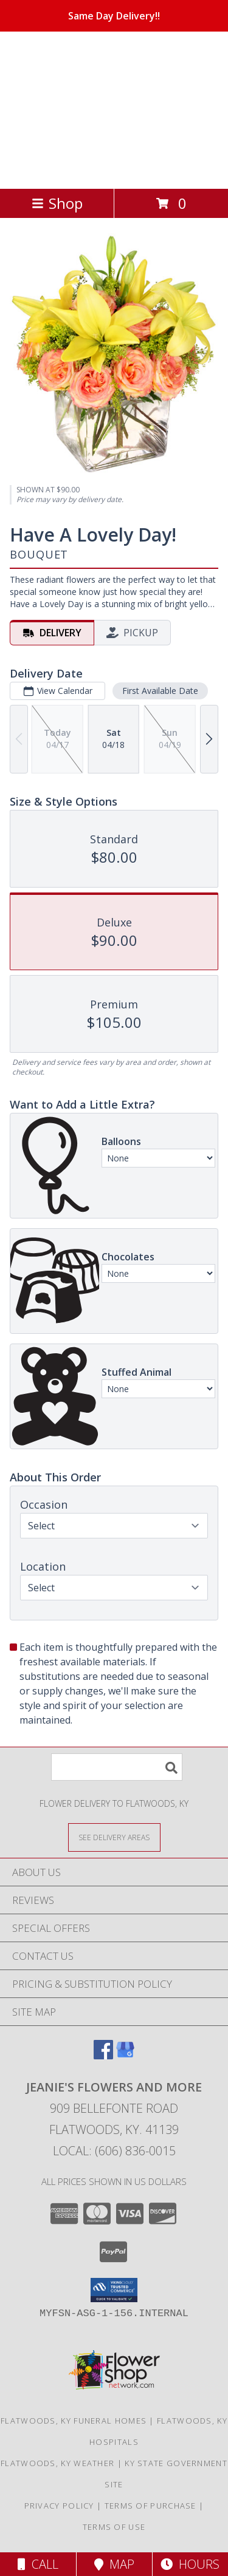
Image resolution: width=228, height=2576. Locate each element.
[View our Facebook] (103, 2055)
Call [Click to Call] (38, 2564)
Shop (57, 203)
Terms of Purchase (150, 2505)
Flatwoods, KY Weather (57, 2463)
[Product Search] (116, 1767)
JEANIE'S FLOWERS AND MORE (105, 109)
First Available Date (160, 690)
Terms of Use (114, 2526)
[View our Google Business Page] (125, 2055)
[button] (114, 2290)
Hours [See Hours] (190, 2564)
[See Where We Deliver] (114, 1837)
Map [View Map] (114, 2564)
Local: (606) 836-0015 (114, 2151)
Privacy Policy (59, 2505)
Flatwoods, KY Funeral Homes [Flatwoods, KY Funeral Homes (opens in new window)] (74, 2420)
